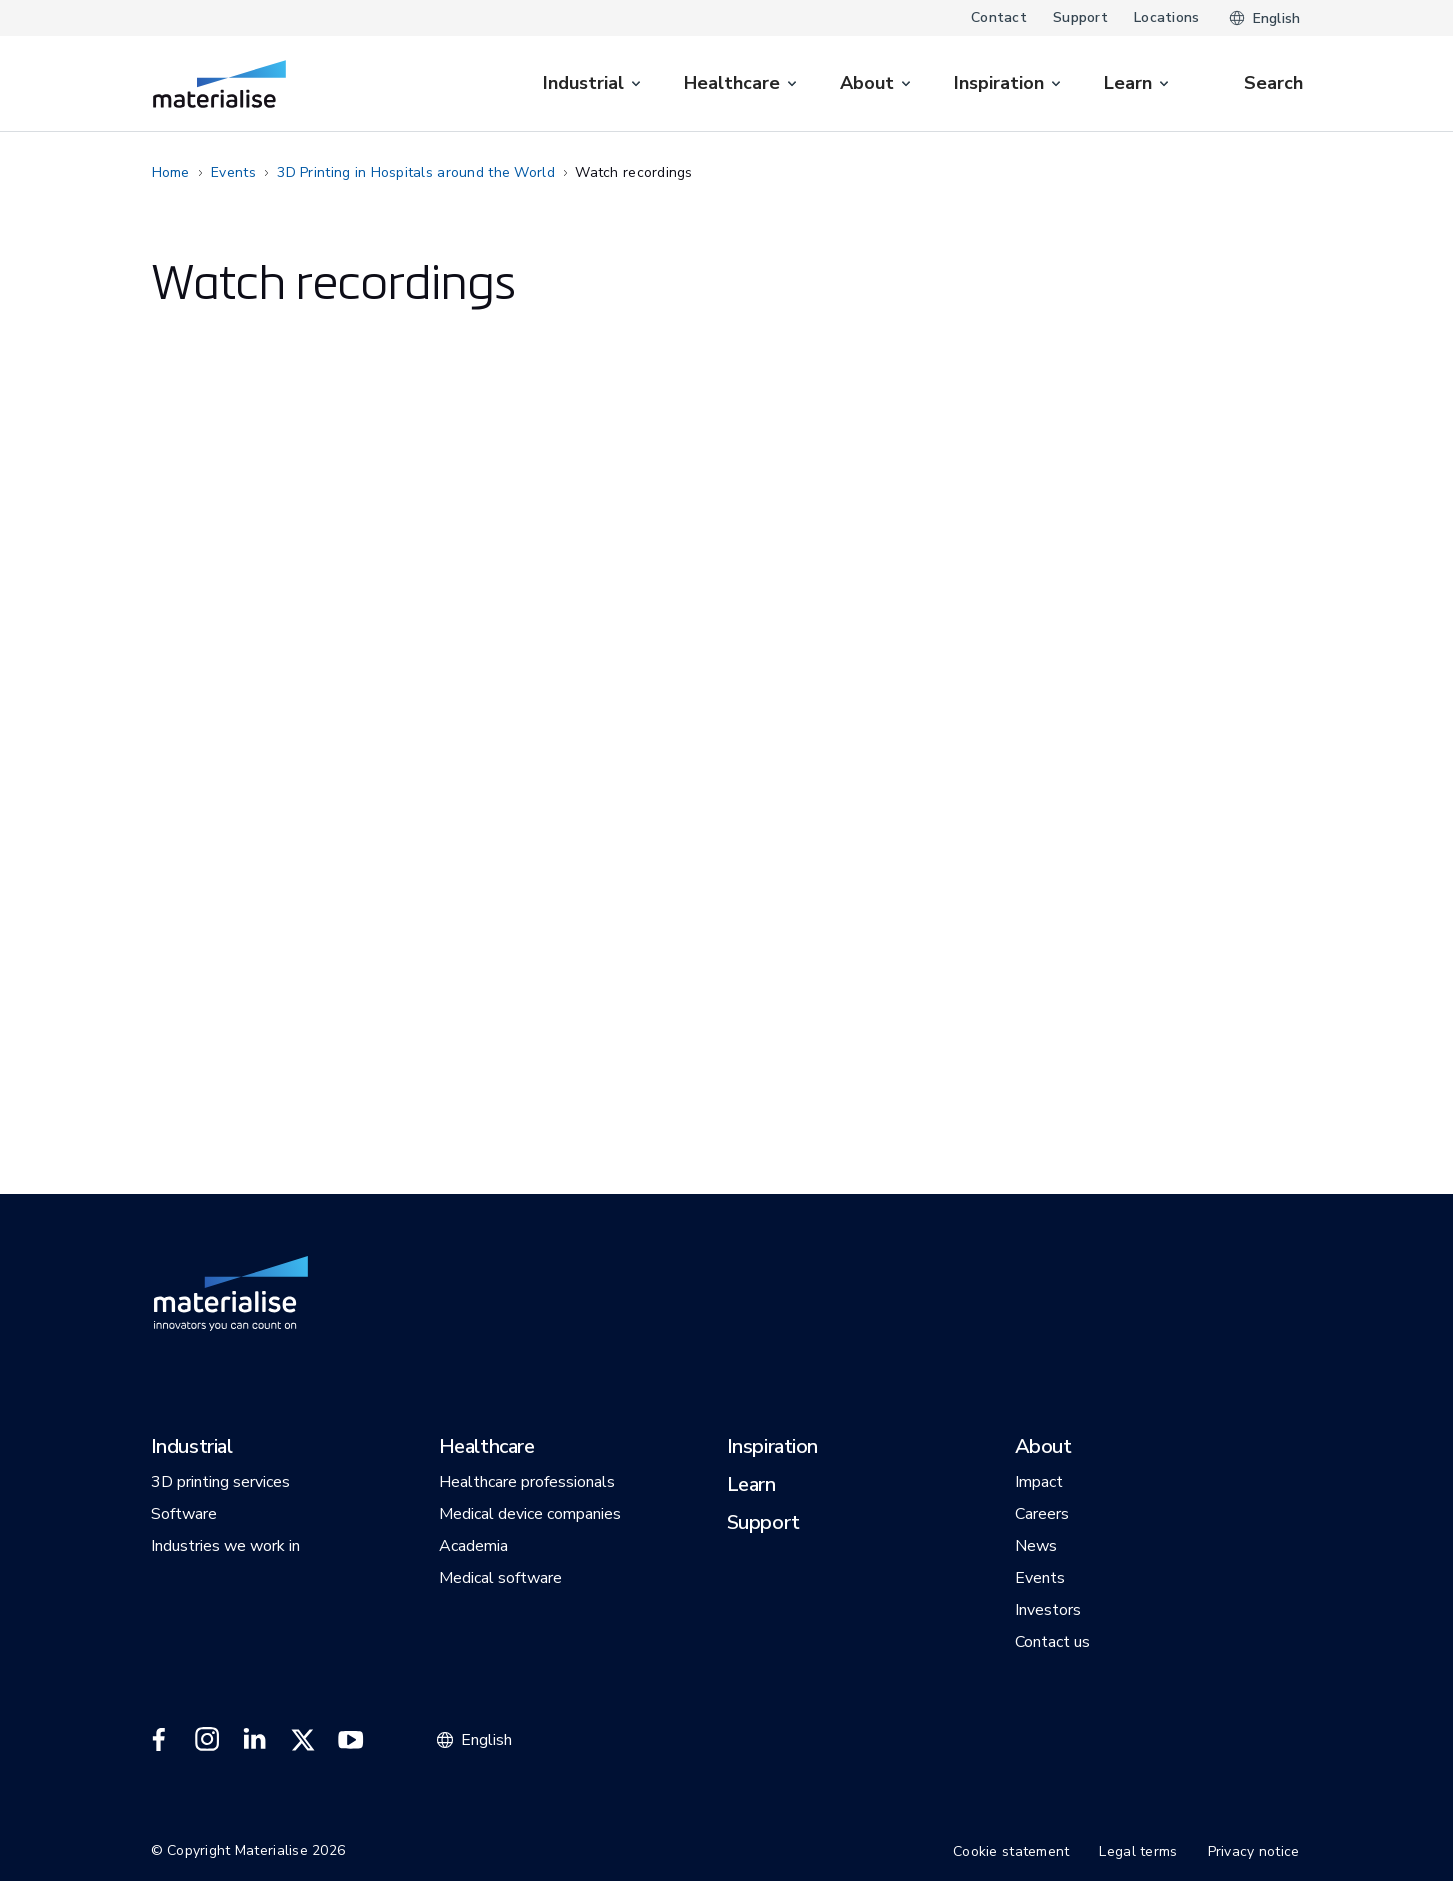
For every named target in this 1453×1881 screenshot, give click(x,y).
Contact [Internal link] (999, 17)
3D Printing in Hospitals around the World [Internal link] (415, 172)
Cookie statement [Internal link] (1011, 1851)
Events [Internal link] (233, 172)
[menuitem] (593, 83)
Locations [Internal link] (1167, 17)
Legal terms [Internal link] (1138, 1851)
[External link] (159, 1740)
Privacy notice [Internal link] (1254, 1851)
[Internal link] (219, 84)
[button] (192, 1448)
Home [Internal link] (171, 172)
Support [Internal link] (1080, 17)
